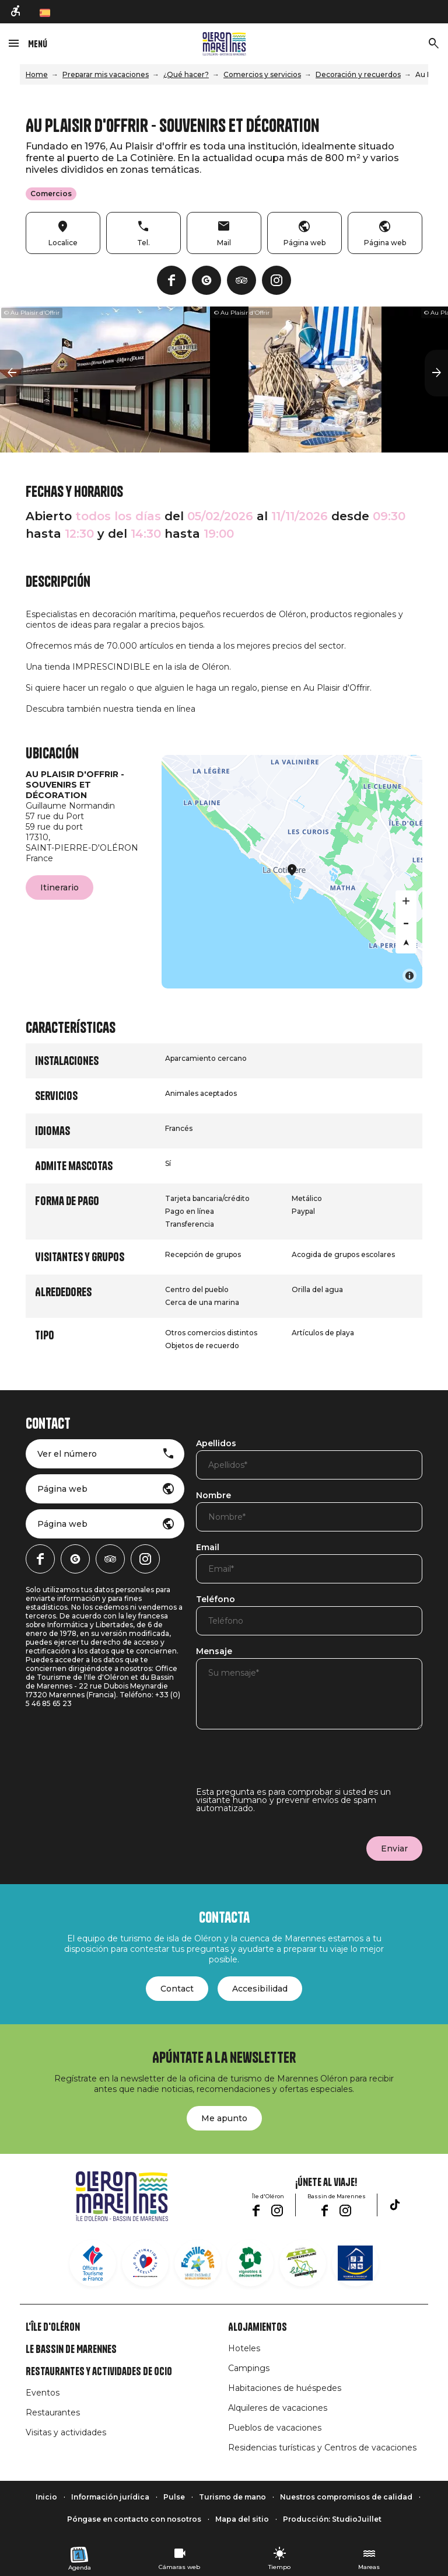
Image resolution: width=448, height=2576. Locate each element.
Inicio (46, 2497)
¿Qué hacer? (186, 74)
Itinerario (59, 887)
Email (207, 1547)
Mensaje (214, 1651)
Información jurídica (110, 2497)
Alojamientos (257, 2327)
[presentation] (284, 1765)
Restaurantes (53, 2412)
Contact (177, 1988)
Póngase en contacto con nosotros (134, 2519)
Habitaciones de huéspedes (284, 2388)
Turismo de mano (232, 2497)
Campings (249, 2368)
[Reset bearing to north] (406, 942)
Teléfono (215, 1599)
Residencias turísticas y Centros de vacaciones (322, 2447)
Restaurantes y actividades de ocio (99, 2371)
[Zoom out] (406, 921)
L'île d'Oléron (53, 2327)
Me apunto (224, 2118)
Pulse (174, 2497)
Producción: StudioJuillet (332, 2519)
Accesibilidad (260, 1988)
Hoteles (244, 2348)
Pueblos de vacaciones (274, 2428)
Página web (62, 1489)
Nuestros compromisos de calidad (346, 2497)
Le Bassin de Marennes (71, 2349)
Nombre (213, 1496)
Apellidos (216, 1444)
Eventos (43, 2393)
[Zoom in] (406, 900)
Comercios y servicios (262, 74)
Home (37, 74)
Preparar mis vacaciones (105, 74)
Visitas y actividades (66, 2432)
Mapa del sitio (242, 2519)
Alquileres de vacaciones (277, 2408)
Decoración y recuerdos (358, 74)
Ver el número (67, 1454)
